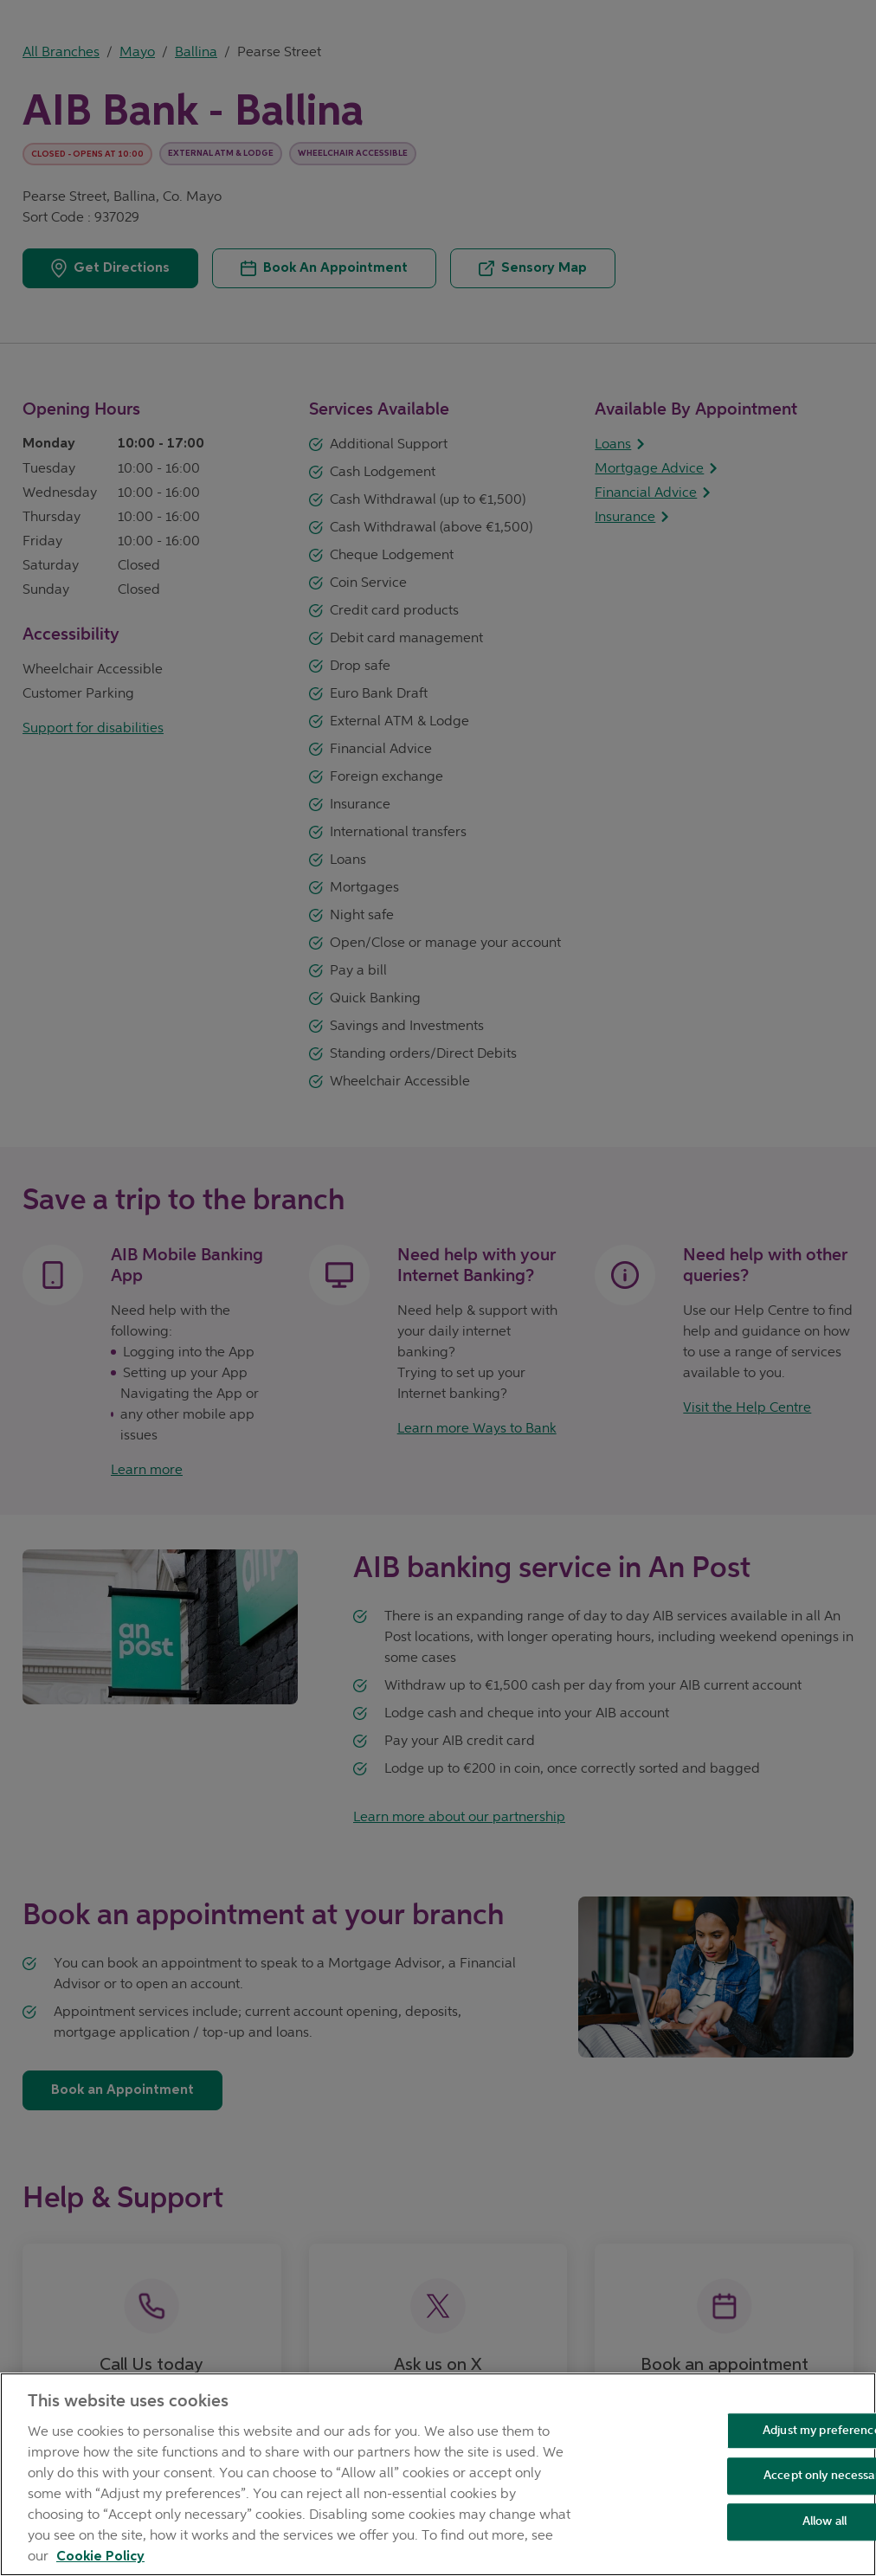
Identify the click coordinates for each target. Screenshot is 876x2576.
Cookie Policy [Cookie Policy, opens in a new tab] (100, 2557)
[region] (438, 2474)
